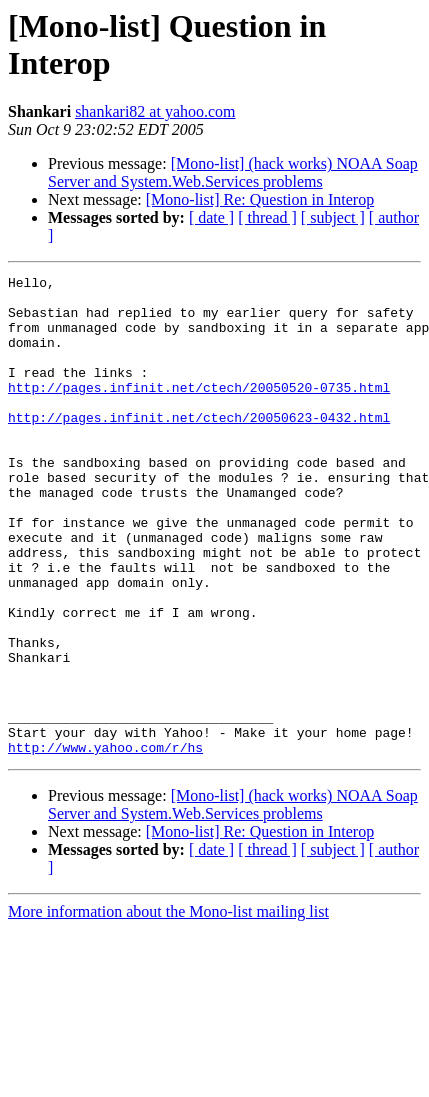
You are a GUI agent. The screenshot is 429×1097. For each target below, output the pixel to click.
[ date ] (211, 217)
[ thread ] (267, 217)
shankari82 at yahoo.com (155, 111)
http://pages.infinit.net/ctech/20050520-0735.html (199, 411)
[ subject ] (333, 217)
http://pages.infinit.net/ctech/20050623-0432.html (199, 447)
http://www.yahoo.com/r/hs (105, 843)
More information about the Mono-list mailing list (168, 1007)
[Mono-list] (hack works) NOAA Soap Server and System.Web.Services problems (233, 172)
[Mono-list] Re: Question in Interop (260, 199)
